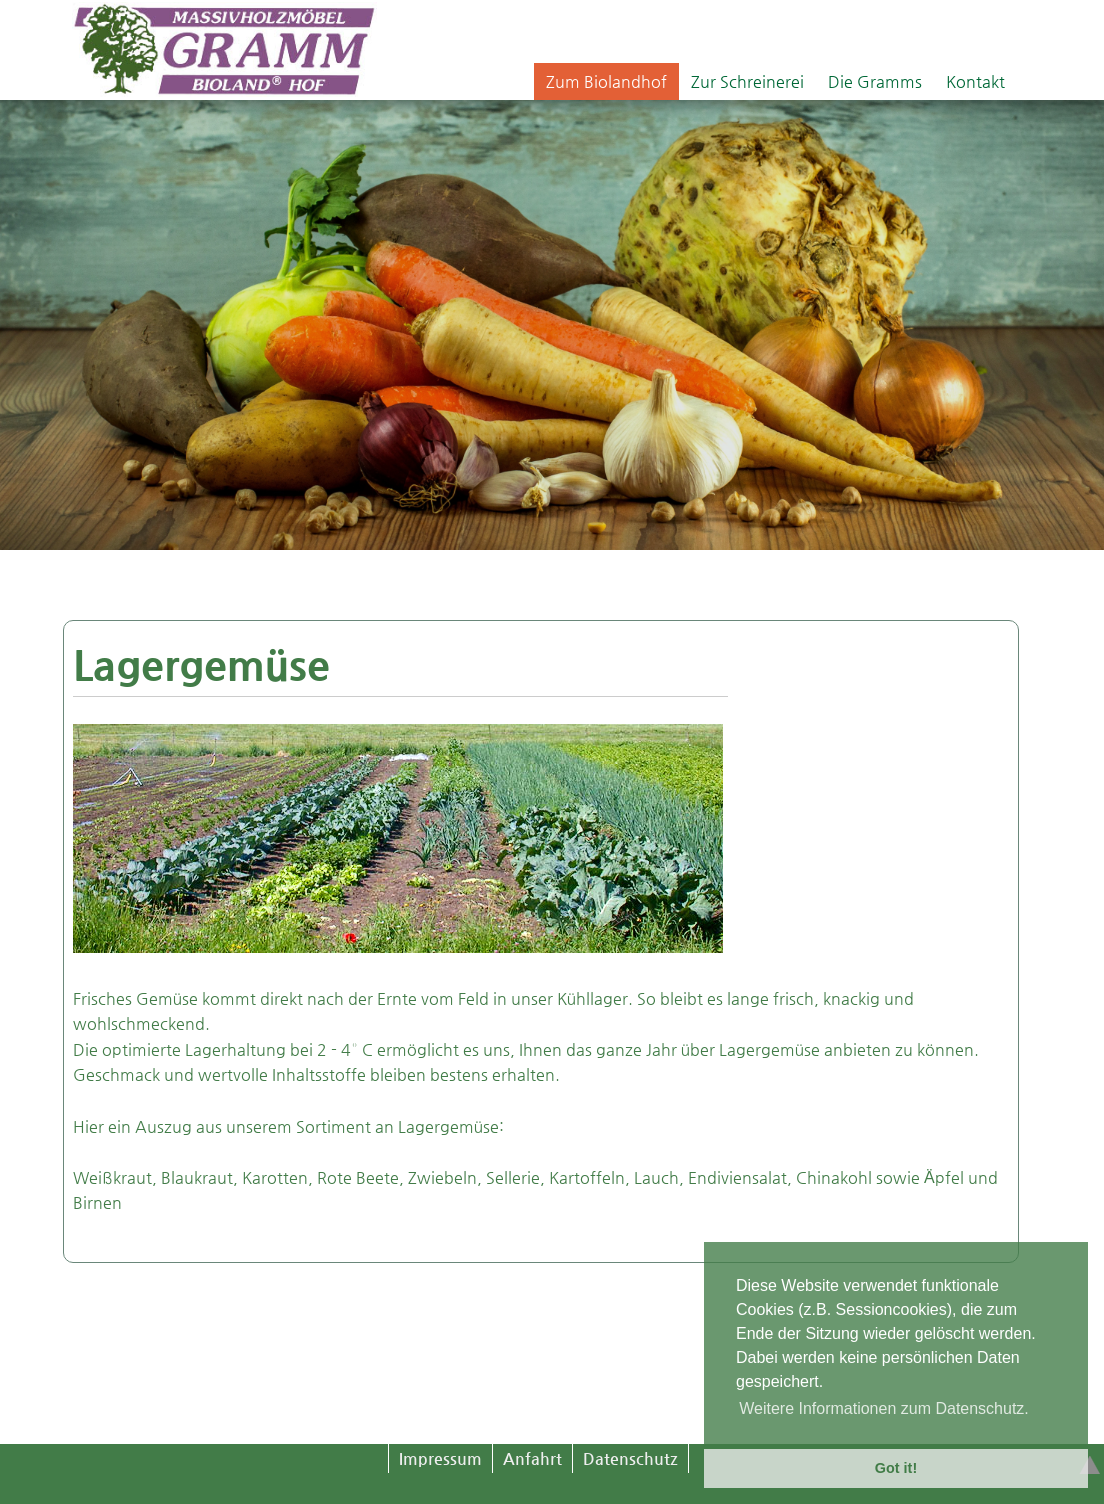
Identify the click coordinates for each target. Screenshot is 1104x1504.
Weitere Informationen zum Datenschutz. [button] (884, 1408)
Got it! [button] (896, 1468)
